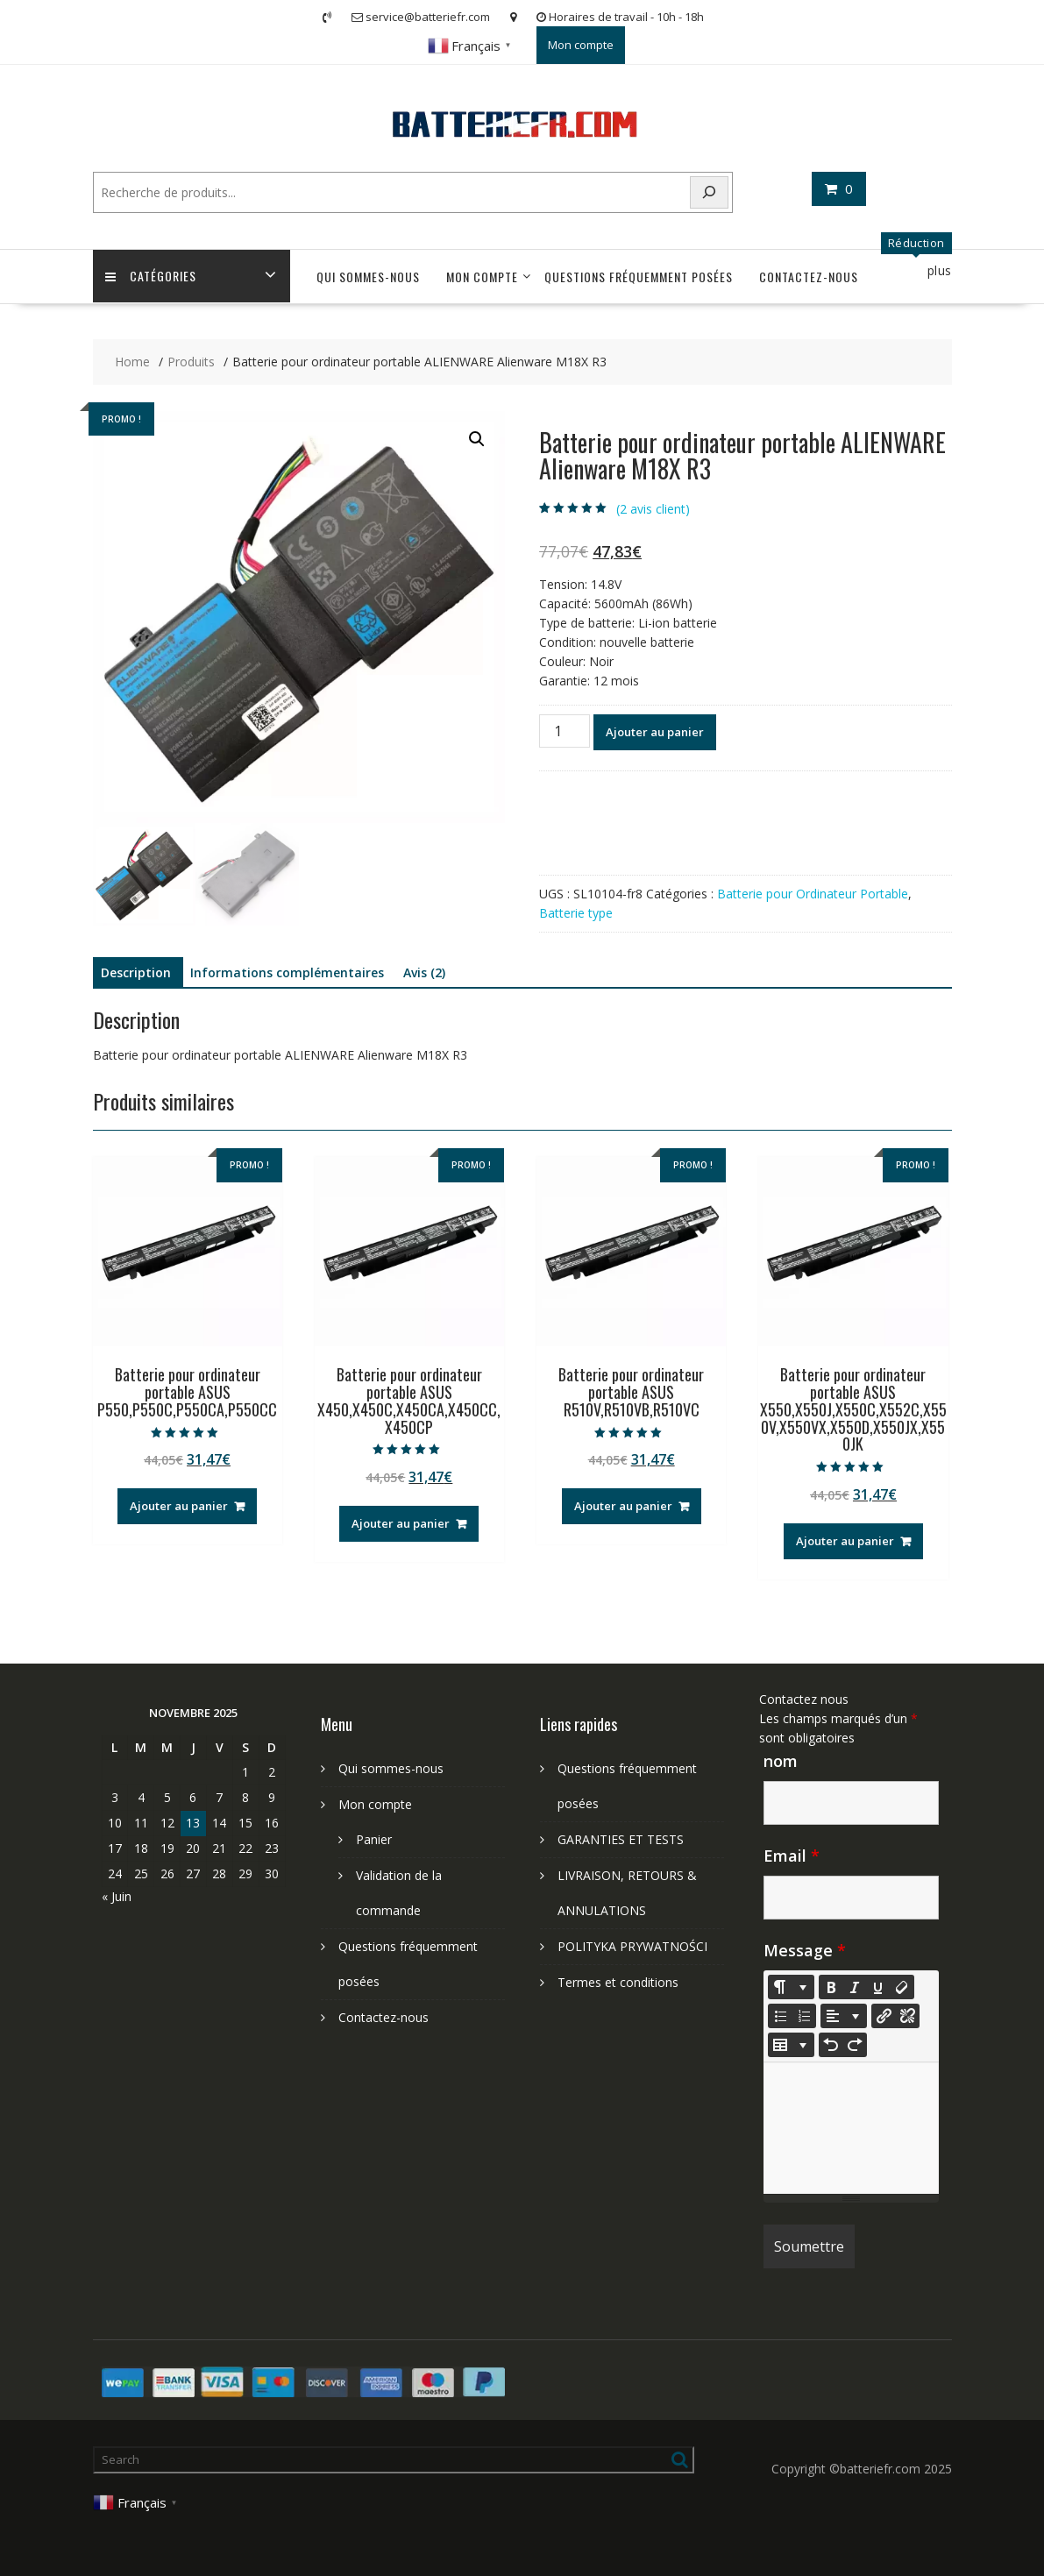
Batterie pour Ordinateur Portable (812, 893)
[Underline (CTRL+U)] (878, 1987)
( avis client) (653, 508)
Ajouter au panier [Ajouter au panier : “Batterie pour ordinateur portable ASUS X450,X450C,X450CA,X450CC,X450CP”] (401, 1523)
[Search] (709, 192)
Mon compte (581, 45)
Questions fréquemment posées (638, 276)
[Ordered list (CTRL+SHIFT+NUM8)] (804, 2016)
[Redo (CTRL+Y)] (854, 2045)
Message (804, 1950)
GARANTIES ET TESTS (621, 1839)
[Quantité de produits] (564, 731)
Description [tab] (136, 972)
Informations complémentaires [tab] (287, 972)
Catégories (151, 276)
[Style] (791, 1987)
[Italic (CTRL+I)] (854, 1987)
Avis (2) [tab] (424, 972)
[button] (477, 439)
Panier (374, 1839)
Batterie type (576, 913)
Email (791, 1855)
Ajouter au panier (655, 732)
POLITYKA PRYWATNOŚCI (632, 1946)
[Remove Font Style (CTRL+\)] (902, 1987)
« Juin (116, 1896)
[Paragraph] (843, 2016)
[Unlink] (907, 2016)
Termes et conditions (618, 1982)
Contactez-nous (808, 276)
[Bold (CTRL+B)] (831, 1987)
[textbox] (851, 2128)
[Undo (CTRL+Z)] (831, 2045)
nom (780, 1760)
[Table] (791, 2045)
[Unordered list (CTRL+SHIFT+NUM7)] (780, 2016)
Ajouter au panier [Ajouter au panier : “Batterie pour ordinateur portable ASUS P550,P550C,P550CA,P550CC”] (179, 1506)
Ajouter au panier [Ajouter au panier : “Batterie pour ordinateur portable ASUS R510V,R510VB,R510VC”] (623, 1506)
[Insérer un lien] (883, 2016)
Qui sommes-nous (368, 276)
